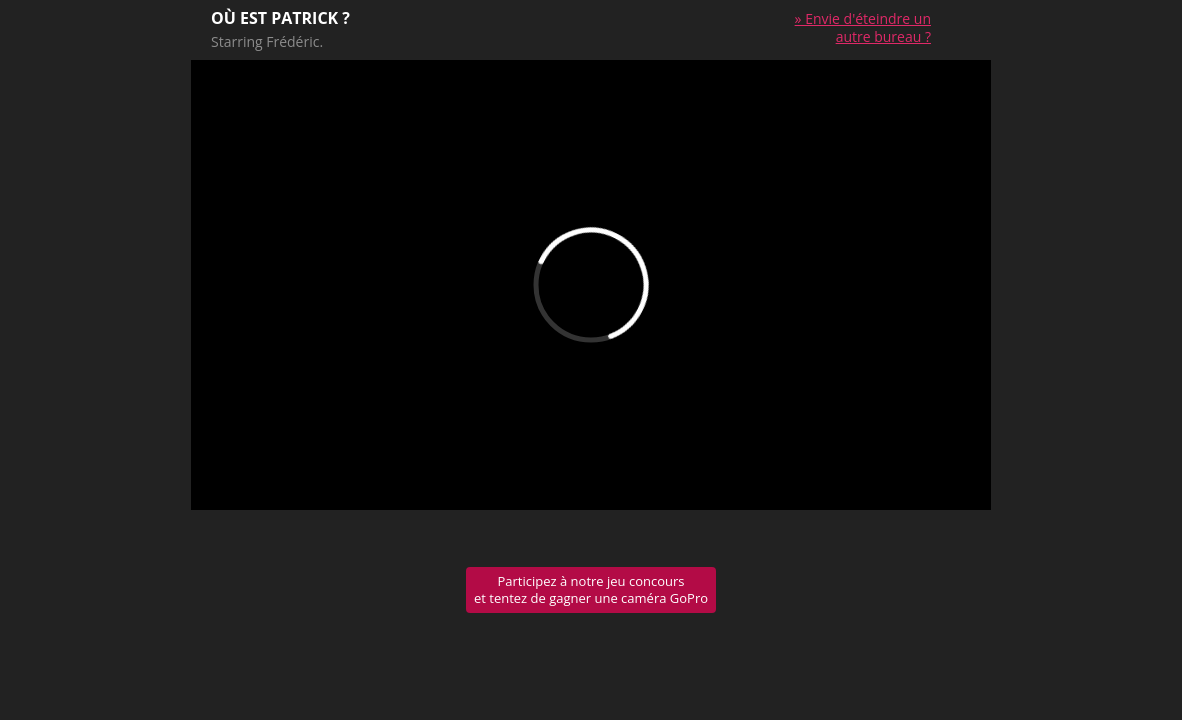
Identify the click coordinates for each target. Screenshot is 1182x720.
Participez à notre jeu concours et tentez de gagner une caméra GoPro (591, 589)
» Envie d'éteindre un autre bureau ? (863, 27)
